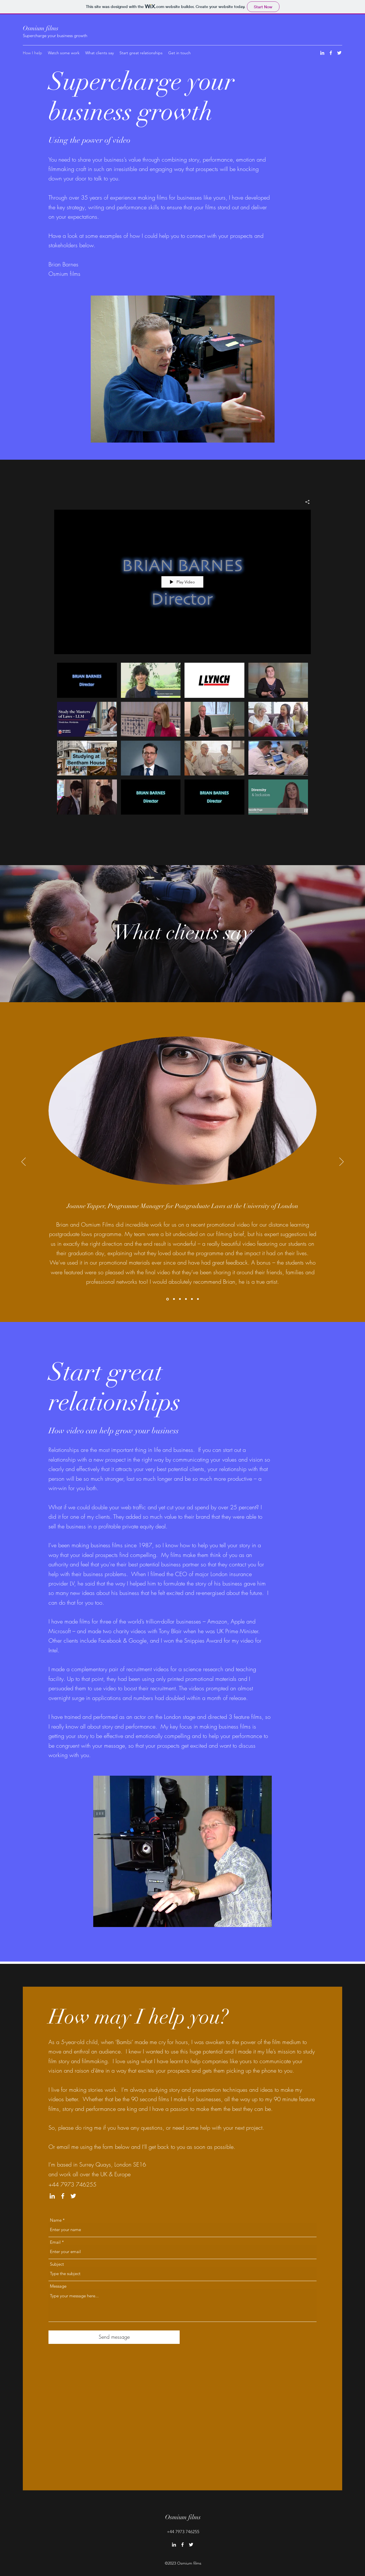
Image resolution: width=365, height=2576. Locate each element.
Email (55, 2242)
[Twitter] (339, 53)
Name (56, 2220)
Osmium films (40, 28)
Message (58, 2286)
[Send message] (114, 2337)
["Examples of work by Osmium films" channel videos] (182, 745)
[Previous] (23, 1162)
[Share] (305, 501)
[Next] (341, 1162)
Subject (57, 2264)
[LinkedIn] (322, 53)
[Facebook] (331, 53)
